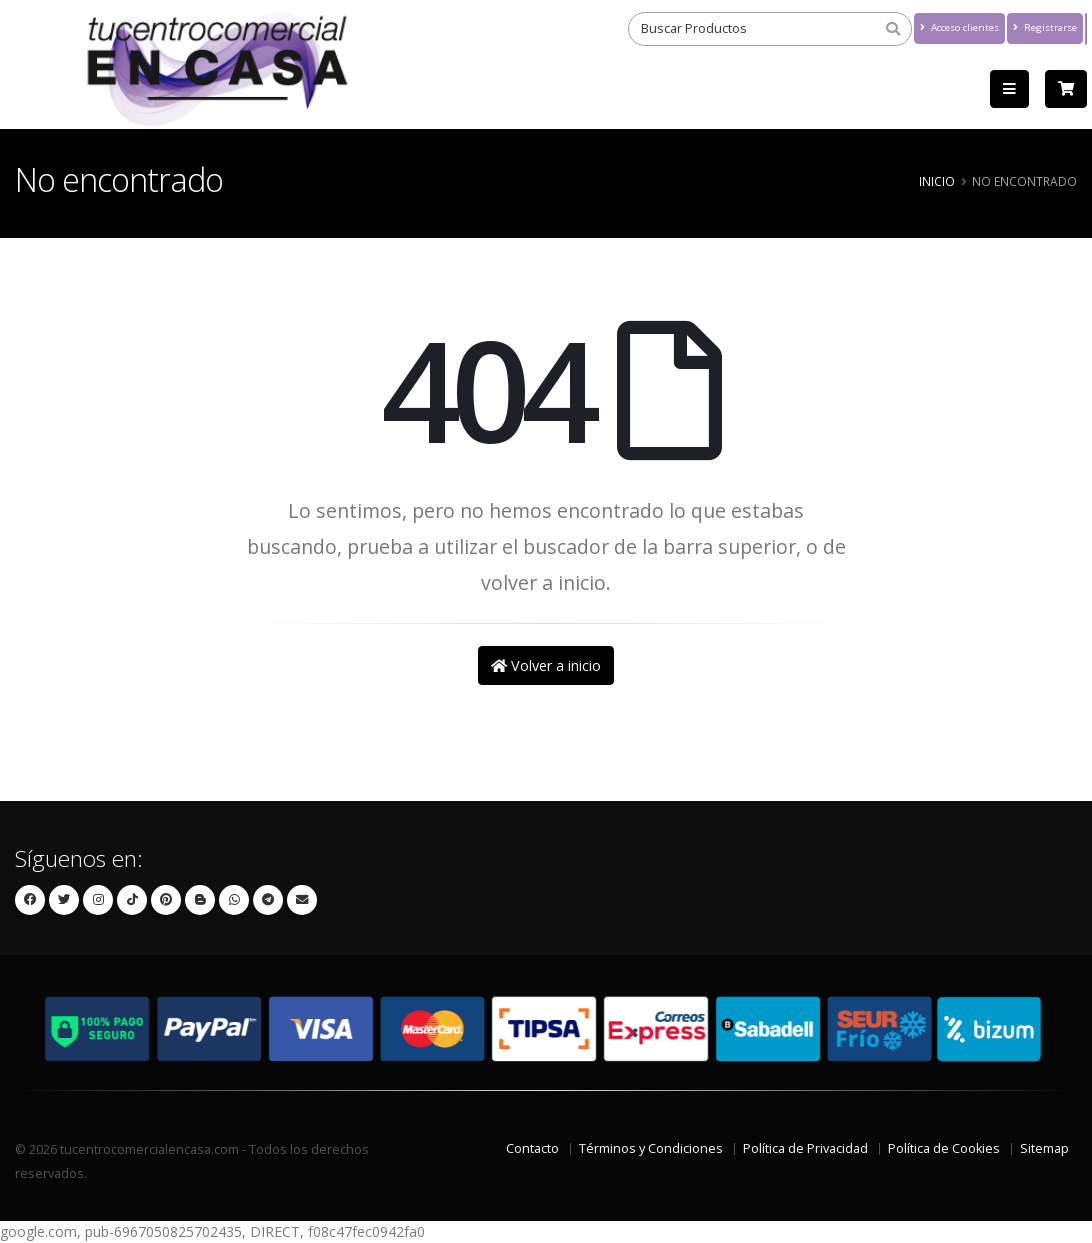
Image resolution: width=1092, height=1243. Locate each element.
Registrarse (1045, 27)
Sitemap (1044, 1148)
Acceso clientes (959, 27)
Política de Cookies (944, 1148)
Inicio (937, 181)
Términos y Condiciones (651, 1148)
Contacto (532, 1148)
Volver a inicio (546, 665)
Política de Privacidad (805, 1148)
